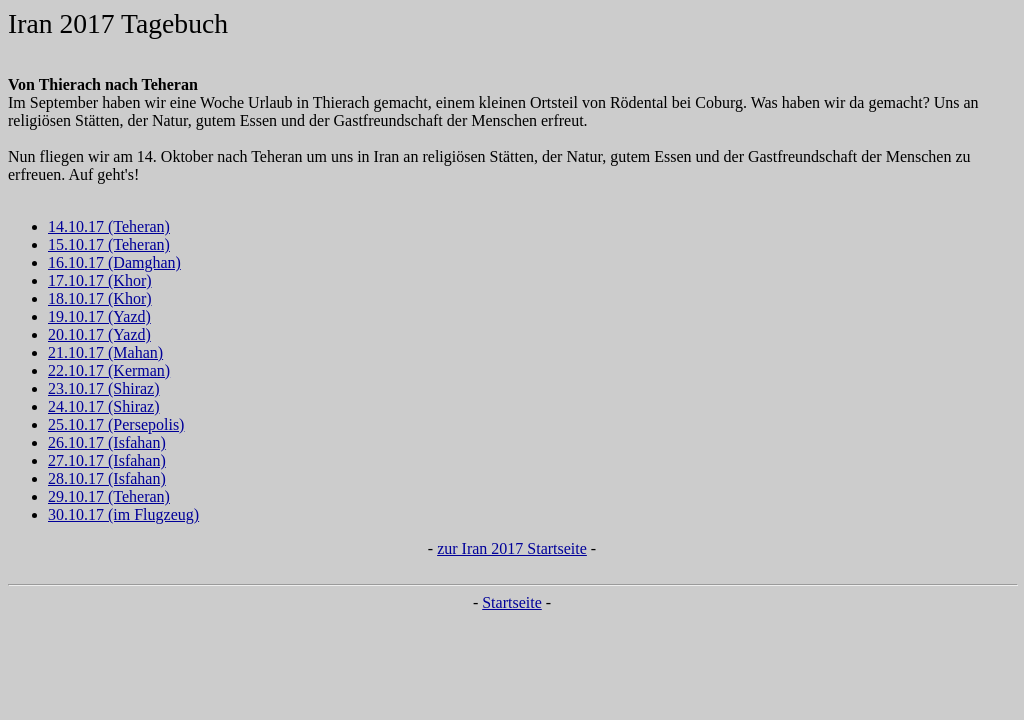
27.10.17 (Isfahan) (107, 460)
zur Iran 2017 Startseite (512, 548)
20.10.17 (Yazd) (99, 334)
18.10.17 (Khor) (100, 298)
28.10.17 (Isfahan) (107, 478)
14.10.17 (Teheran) (109, 226)
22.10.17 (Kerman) (109, 370)
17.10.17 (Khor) (100, 280)
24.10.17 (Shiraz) (104, 406)
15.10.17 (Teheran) (109, 244)
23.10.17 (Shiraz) (104, 388)
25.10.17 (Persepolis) (116, 424)
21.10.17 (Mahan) (105, 352)
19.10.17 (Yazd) (99, 316)
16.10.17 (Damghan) (114, 262)
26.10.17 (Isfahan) (107, 442)
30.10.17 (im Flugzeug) (123, 514)
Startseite (512, 602)
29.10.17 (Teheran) (109, 496)
